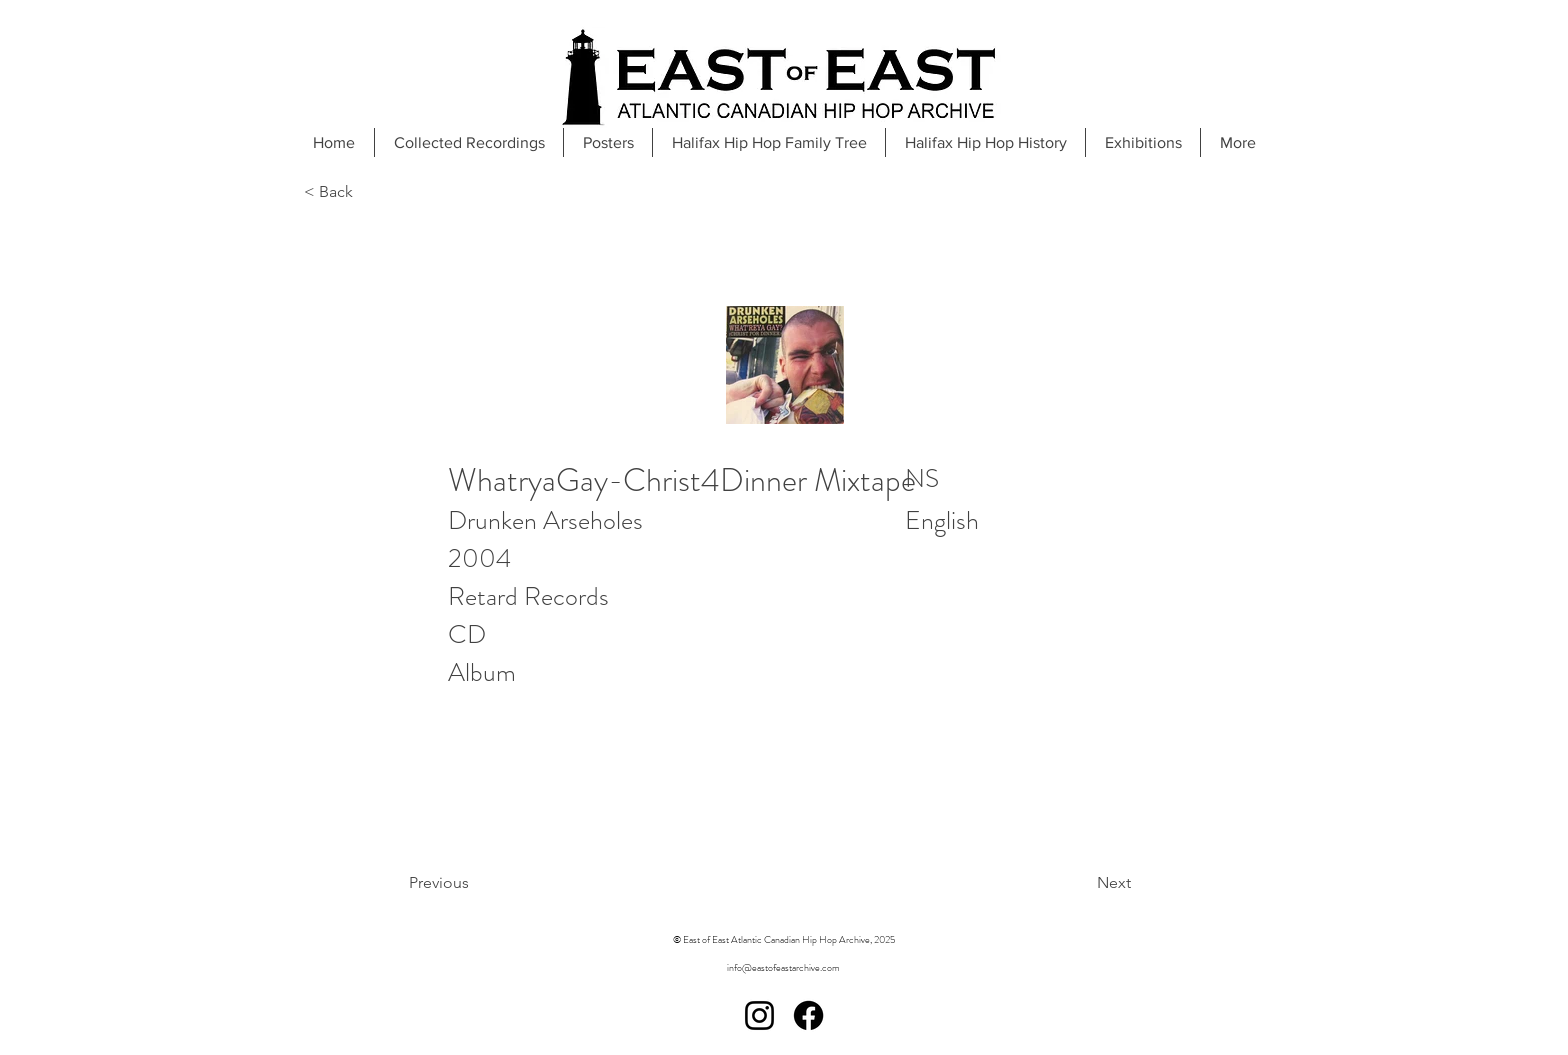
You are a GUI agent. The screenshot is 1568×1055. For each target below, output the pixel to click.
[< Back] (370, 192)
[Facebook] (808, 1015)
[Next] (1063, 883)
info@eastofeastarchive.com (783, 967)
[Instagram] (759, 1015)
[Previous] (490, 883)
